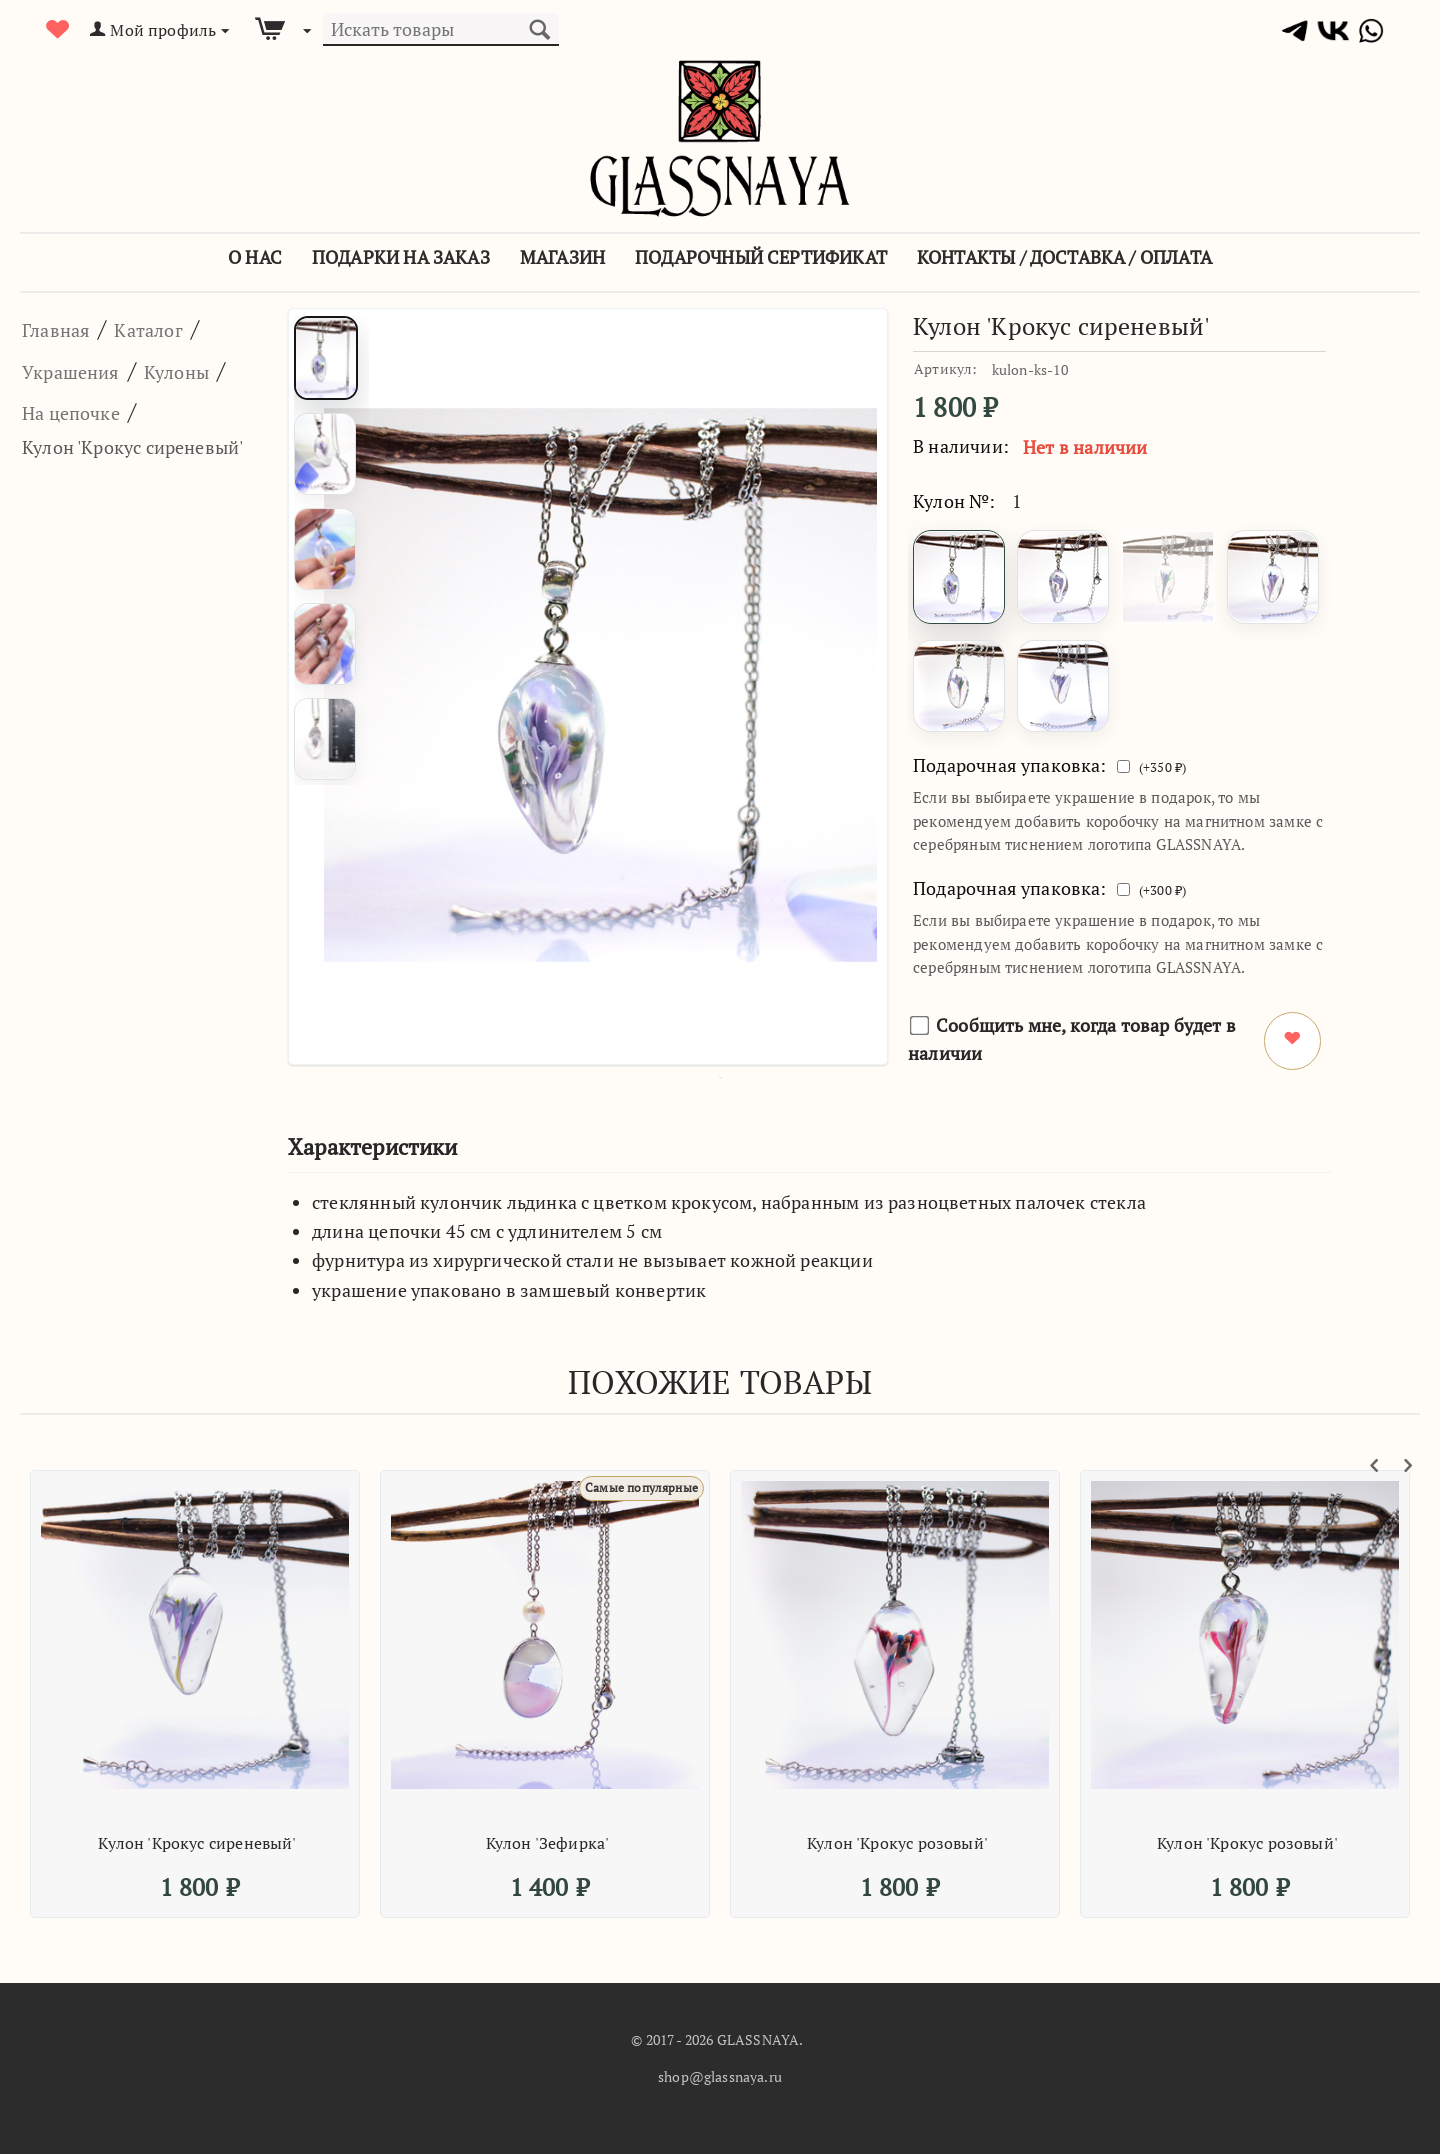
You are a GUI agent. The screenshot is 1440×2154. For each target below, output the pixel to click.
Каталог (179, 328)
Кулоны (65, 411)
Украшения (87, 370)
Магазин (562, 257)
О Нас (255, 257)
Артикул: (945, 368)
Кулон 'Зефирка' (548, 1843)
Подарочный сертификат (761, 257)
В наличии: (961, 446)
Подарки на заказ (401, 257)
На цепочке (87, 452)
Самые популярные (632, 1487)
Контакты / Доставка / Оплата (1064, 257)
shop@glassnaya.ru (720, 2076)
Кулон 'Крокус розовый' (897, 1843)
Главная (66, 328)
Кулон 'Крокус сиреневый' (197, 1843)
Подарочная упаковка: (1010, 765)
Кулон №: (954, 501)
